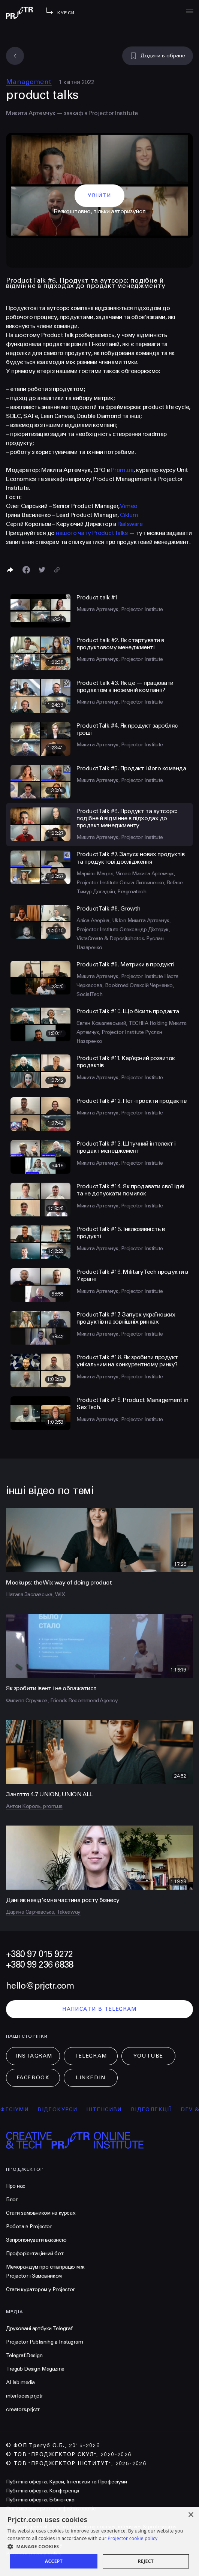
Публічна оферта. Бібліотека (40, 2500)
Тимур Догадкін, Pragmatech (111, 891)
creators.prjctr (23, 2409)
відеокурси (67, 2109)
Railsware (130, 523)
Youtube (148, 2056)
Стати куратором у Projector (40, 2289)
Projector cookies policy (34, 2545)
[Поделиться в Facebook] (26, 570)
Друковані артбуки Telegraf (39, 2328)
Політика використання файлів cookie (51, 2509)
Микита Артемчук (30, 113)
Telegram (90, 2056)
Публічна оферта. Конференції (42, 2491)
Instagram (33, 2056)
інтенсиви (114, 2109)
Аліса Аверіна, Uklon (101, 920)
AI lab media (20, 2382)
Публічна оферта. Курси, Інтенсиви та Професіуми (66, 2482)
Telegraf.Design (24, 2355)
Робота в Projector (29, 2226)
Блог (12, 2199)
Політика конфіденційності (38, 2518)
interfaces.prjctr (24, 2396)
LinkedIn (90, 2077)
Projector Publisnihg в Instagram (44, 2342)
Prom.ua (122, 469)
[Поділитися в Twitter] (42, 570)
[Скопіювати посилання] (57, 570)
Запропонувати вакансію (36, 2240)
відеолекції (160, 2109)
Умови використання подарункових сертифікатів (64, 2536)
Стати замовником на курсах (40, 2213)
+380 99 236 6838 (39, 1964)
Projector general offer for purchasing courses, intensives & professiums (91, 2527)
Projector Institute (113, 113)
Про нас (15, 2186)
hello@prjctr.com (40, 1985)
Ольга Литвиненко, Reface (151, 882)
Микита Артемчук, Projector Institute (119, 609)
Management (29, 82)
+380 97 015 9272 (39, 1954)
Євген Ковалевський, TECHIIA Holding (122, 1023)
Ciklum (129, 514)
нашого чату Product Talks (91, 532)
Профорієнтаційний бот (34, 2253)
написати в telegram (99, 2009)
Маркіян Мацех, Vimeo (104, 873)
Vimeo (129, 505)
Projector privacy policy (33, 2554)
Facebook (32, 2077)
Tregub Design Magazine (35, 2369)
